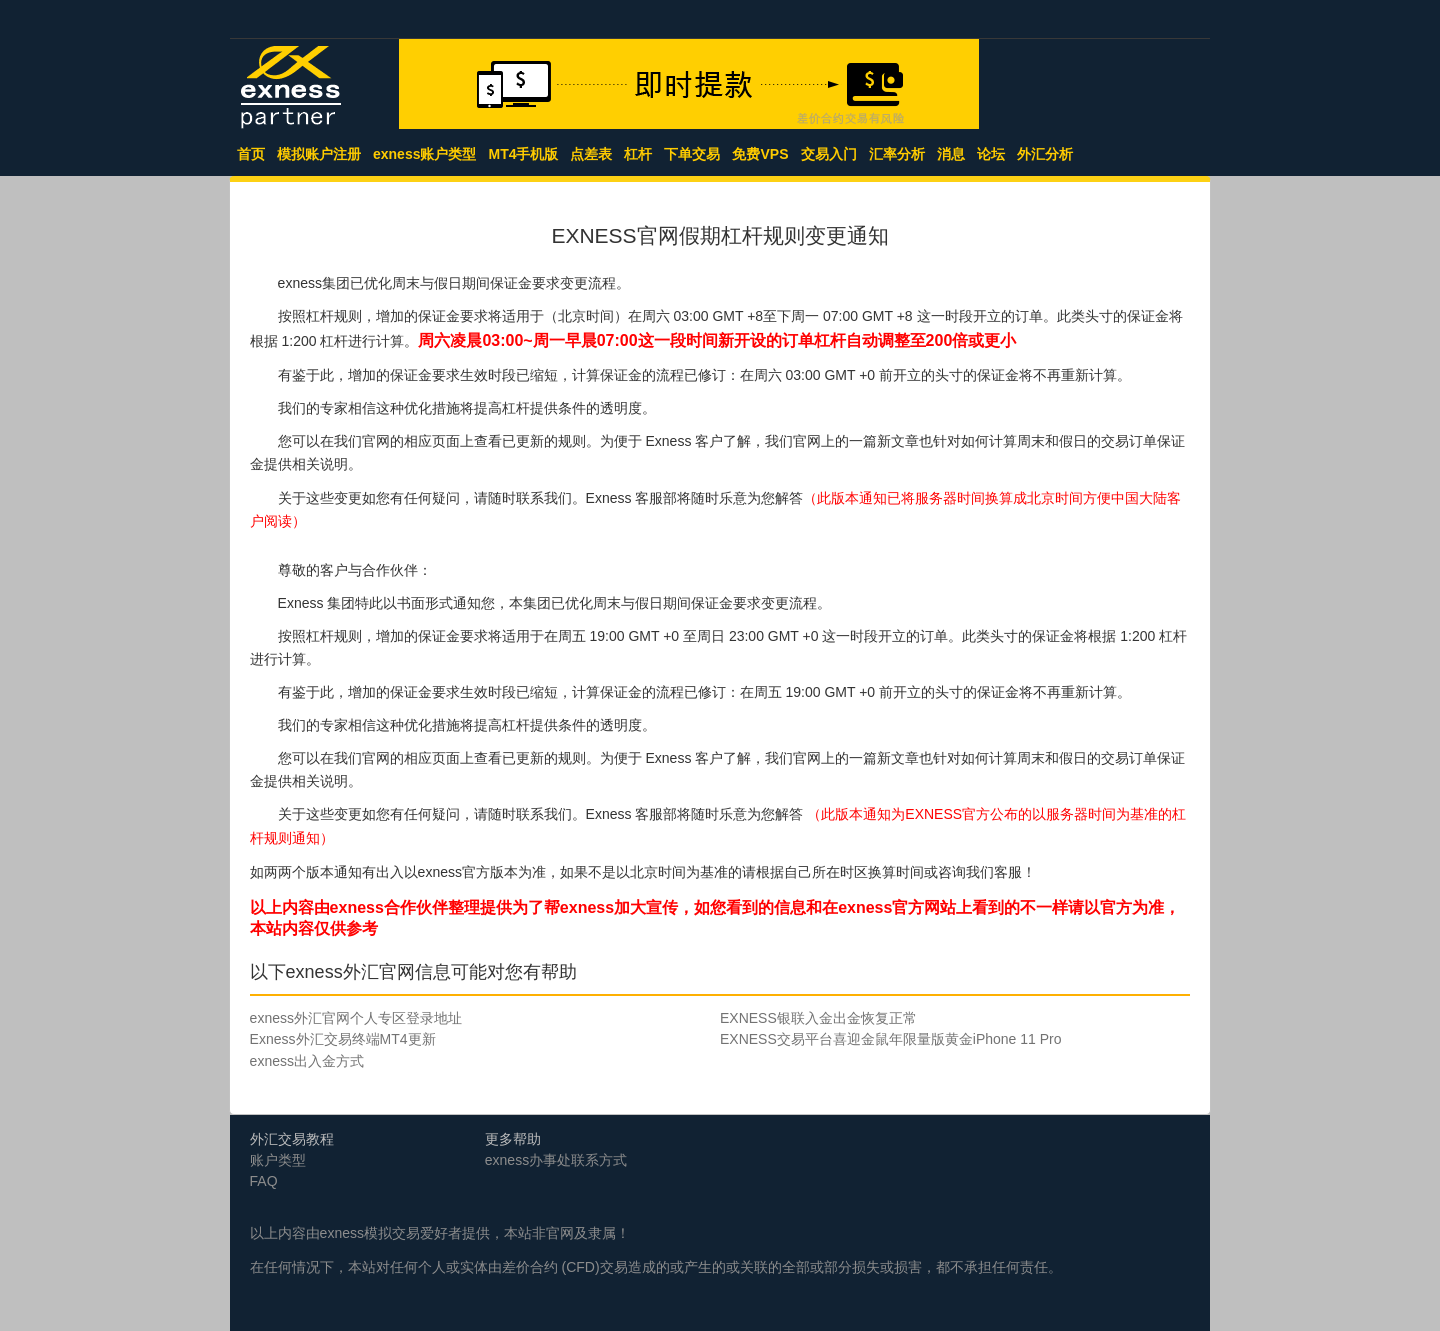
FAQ (264, 1181)
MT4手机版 (523, 154)
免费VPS (760, 154)
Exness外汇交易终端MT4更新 (343, 1039)
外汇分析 (1045, 154)
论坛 (991, 154)
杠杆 (638, 154)
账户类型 (278, 1160)
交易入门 (829, 154)
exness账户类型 (424, 154)
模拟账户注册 (319, 154)
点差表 (591, 154)
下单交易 (692, 154)
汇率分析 (897, 154)
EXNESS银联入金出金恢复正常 (818, 1018)
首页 (251, 154)
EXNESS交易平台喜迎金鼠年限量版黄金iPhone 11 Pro (891, 1039)
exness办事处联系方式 (556, 1160)
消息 (951, 154)
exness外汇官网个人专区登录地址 (356, 1018)
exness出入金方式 (307, 1061)
